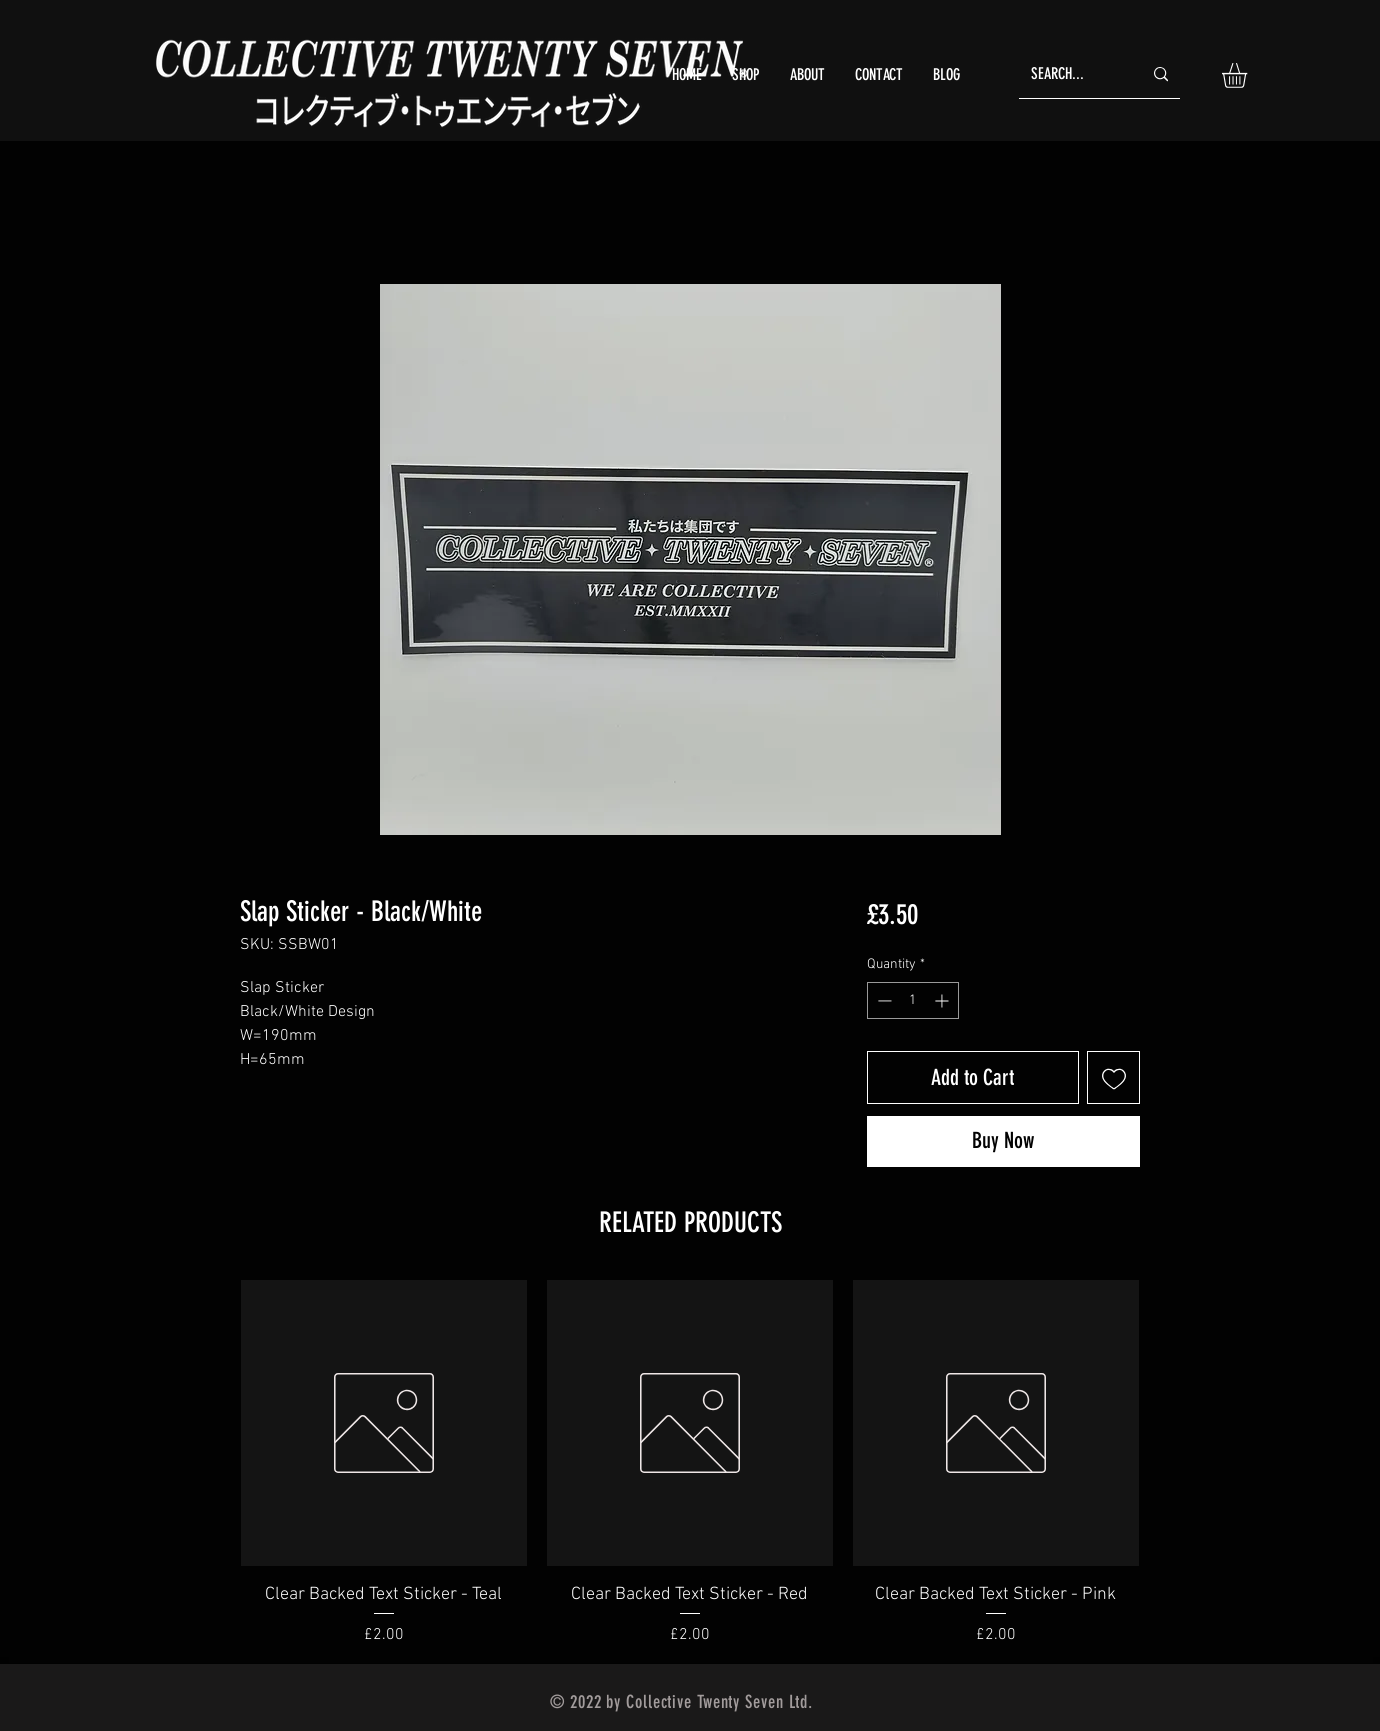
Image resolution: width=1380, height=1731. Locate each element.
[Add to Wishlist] (1113, 1077)
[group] (690, 1463)
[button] (1249, 75)
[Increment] (943, 1000)
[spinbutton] (913, 1000)
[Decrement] (882, 1000)
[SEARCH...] (1071, 74)
